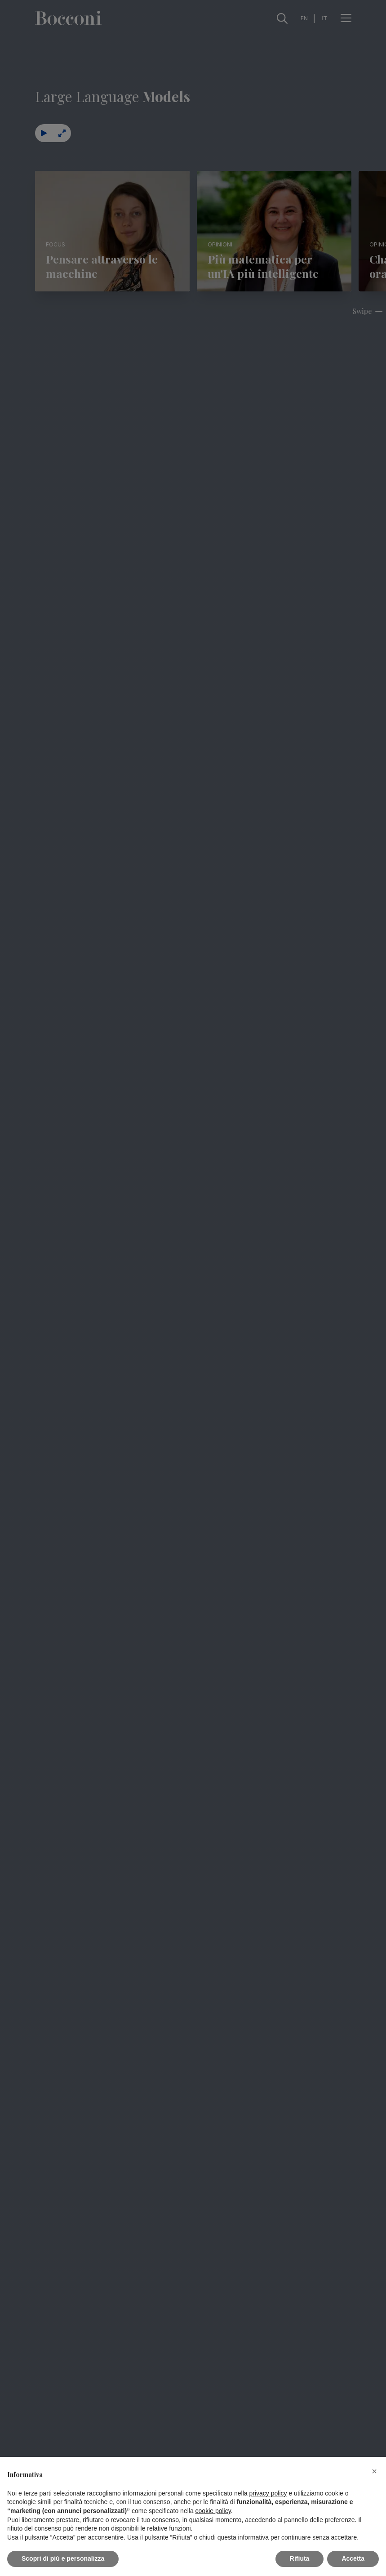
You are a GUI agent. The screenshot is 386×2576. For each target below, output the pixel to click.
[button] (374, 2471)
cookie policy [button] (213, 2510)
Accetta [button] (353, 2558)
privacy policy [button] (268, 2493)
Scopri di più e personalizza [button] (63, 2558)
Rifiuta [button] (300, 2558)
